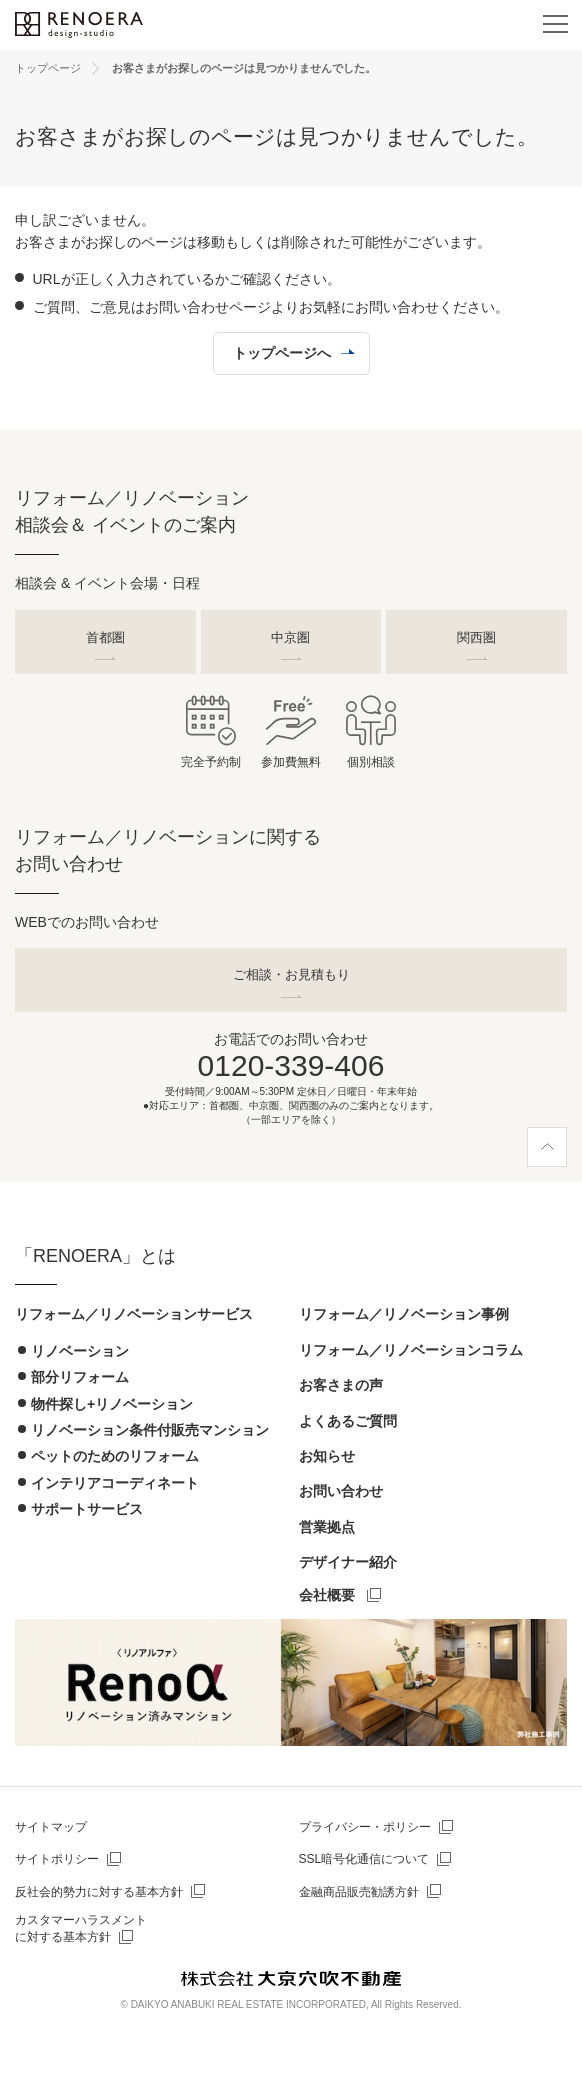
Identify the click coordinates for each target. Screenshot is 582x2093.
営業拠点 (327, 1527)
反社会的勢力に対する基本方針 (99, 1892)
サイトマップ (51, 1827)
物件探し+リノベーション (112, 1404)
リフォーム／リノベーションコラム (411, 1350)
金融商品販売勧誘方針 (359, 1892)
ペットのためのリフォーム (115, 1456)
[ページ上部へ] (547, 1147)
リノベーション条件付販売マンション (150, 1430)
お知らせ (327, 1456)
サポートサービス (87, 1509)
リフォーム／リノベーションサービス (134, 1314)
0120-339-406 (291, 1065)
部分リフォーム (80, 1377)
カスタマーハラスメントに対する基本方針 (81, 1928)
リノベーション (80, 1351)
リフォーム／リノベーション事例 (404, 1314)
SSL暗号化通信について (364, 1859)
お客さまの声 (341, 1385)
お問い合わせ (341, 1491)
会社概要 (327, 1595)
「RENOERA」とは (95, 1256)
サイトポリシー (57, 1859)
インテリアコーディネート (115, 1483)
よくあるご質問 (348, 1421)
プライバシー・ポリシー (365, 1827)
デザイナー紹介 (348, 1562)
